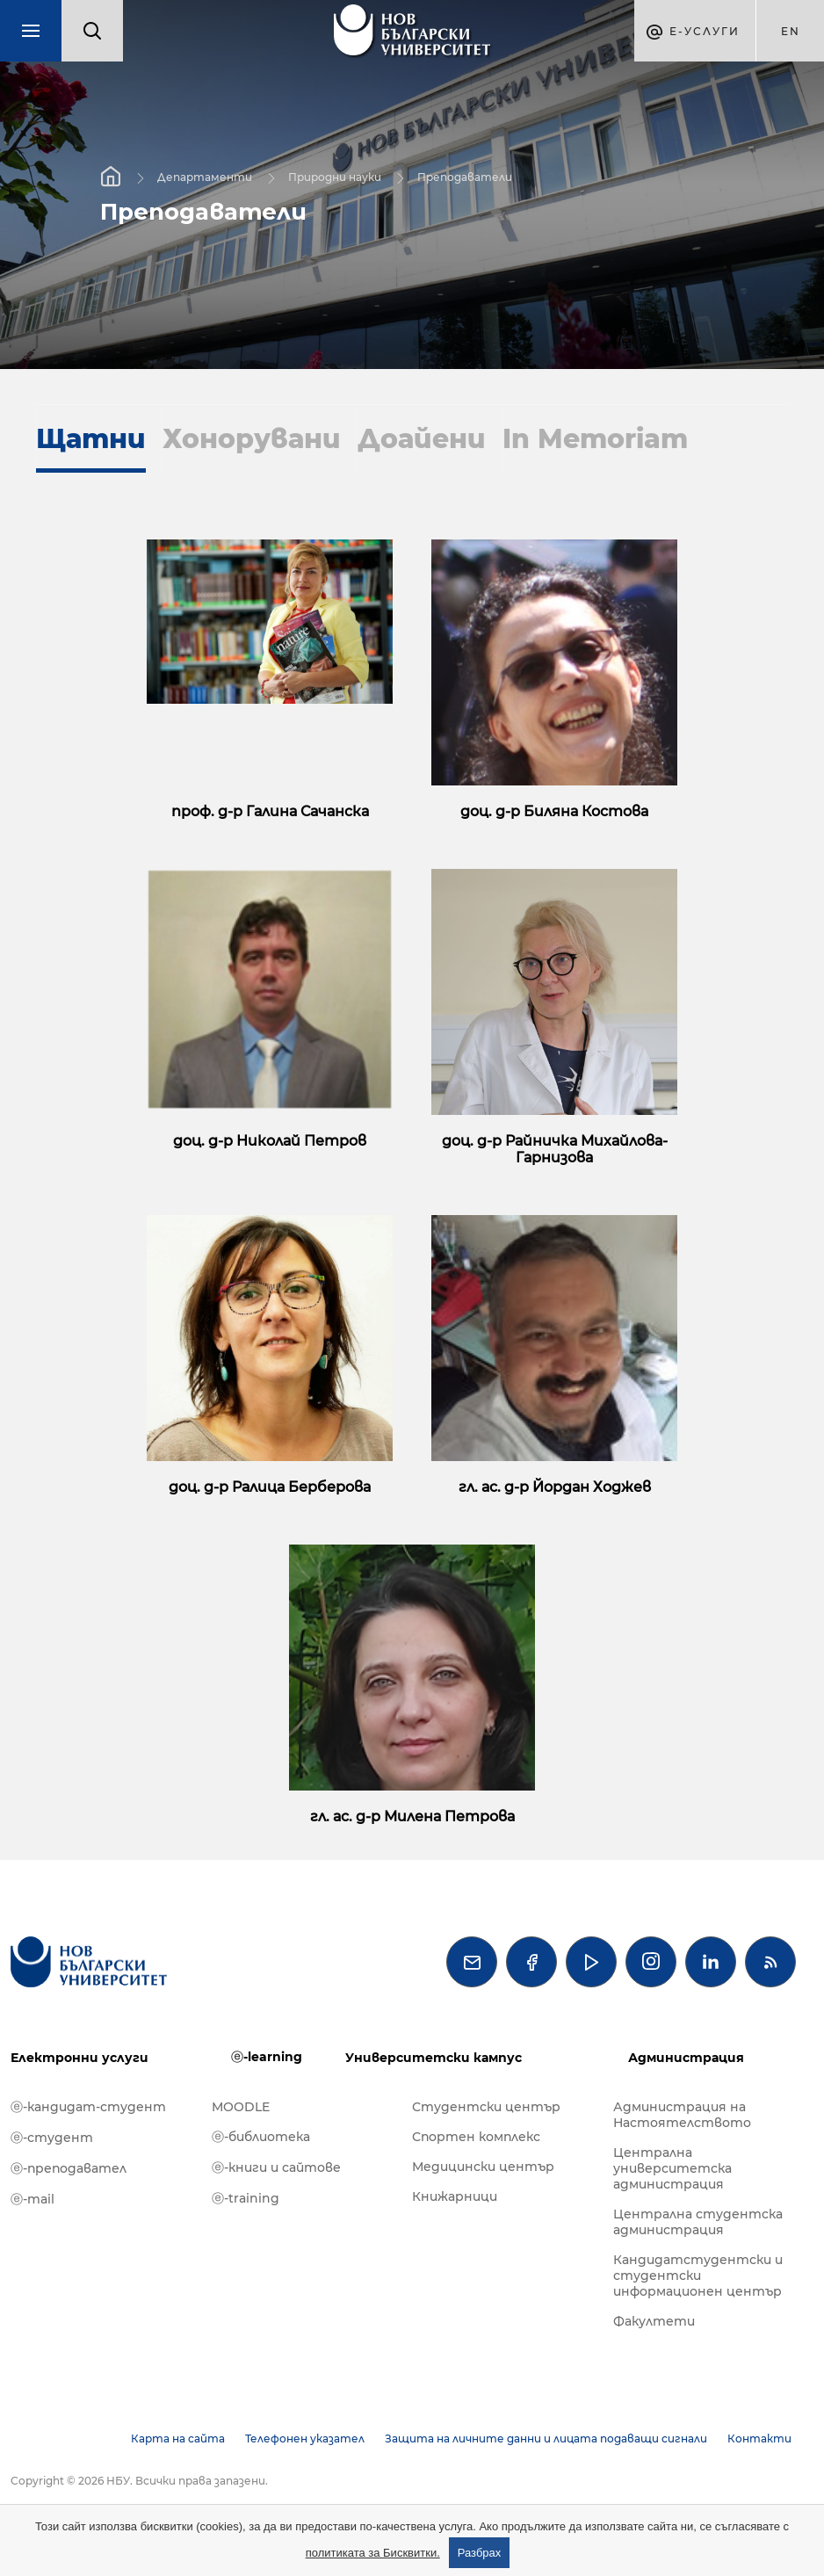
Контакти (759, 2438)
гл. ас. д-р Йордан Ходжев (555, 1487)
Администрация (686, 2058)
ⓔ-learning (266, 2057)
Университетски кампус (433, 2058)
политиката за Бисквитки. (373, 2552)
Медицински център (483, 2166)
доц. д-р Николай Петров (269, 1140)
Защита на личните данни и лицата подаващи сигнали (546, 2438)
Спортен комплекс (476, 2137)
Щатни (91, 439)
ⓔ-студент (52, 2137)
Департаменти (204, 177)
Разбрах (480, 2552)
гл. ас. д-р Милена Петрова (412, 1816)
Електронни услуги (79, 2058)
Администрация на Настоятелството (682, 2115)
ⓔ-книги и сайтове (276, 2167)
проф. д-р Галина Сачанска (270, 811)
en (790, 31)
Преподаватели (464, 177)
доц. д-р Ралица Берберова (270, 1487)
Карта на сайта (178, 2438)
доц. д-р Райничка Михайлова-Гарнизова (555, 1149)
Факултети (654, 2321)
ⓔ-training (245, 2198)
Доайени (422, 439)
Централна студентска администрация (698, 2222)
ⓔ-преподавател (68, 2168)
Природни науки (334, 177)
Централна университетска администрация (672, 2168)
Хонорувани (252, 439)
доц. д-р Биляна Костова (554, 811)
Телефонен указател (305, 2438)
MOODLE (241, 2107)
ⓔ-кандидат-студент (88, 2107)
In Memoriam (595, 439)
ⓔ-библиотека (261, 2137)
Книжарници (454, 2196)
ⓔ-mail (32, 2199)
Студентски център (486, 2107)
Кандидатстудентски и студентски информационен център (698, 2275)
